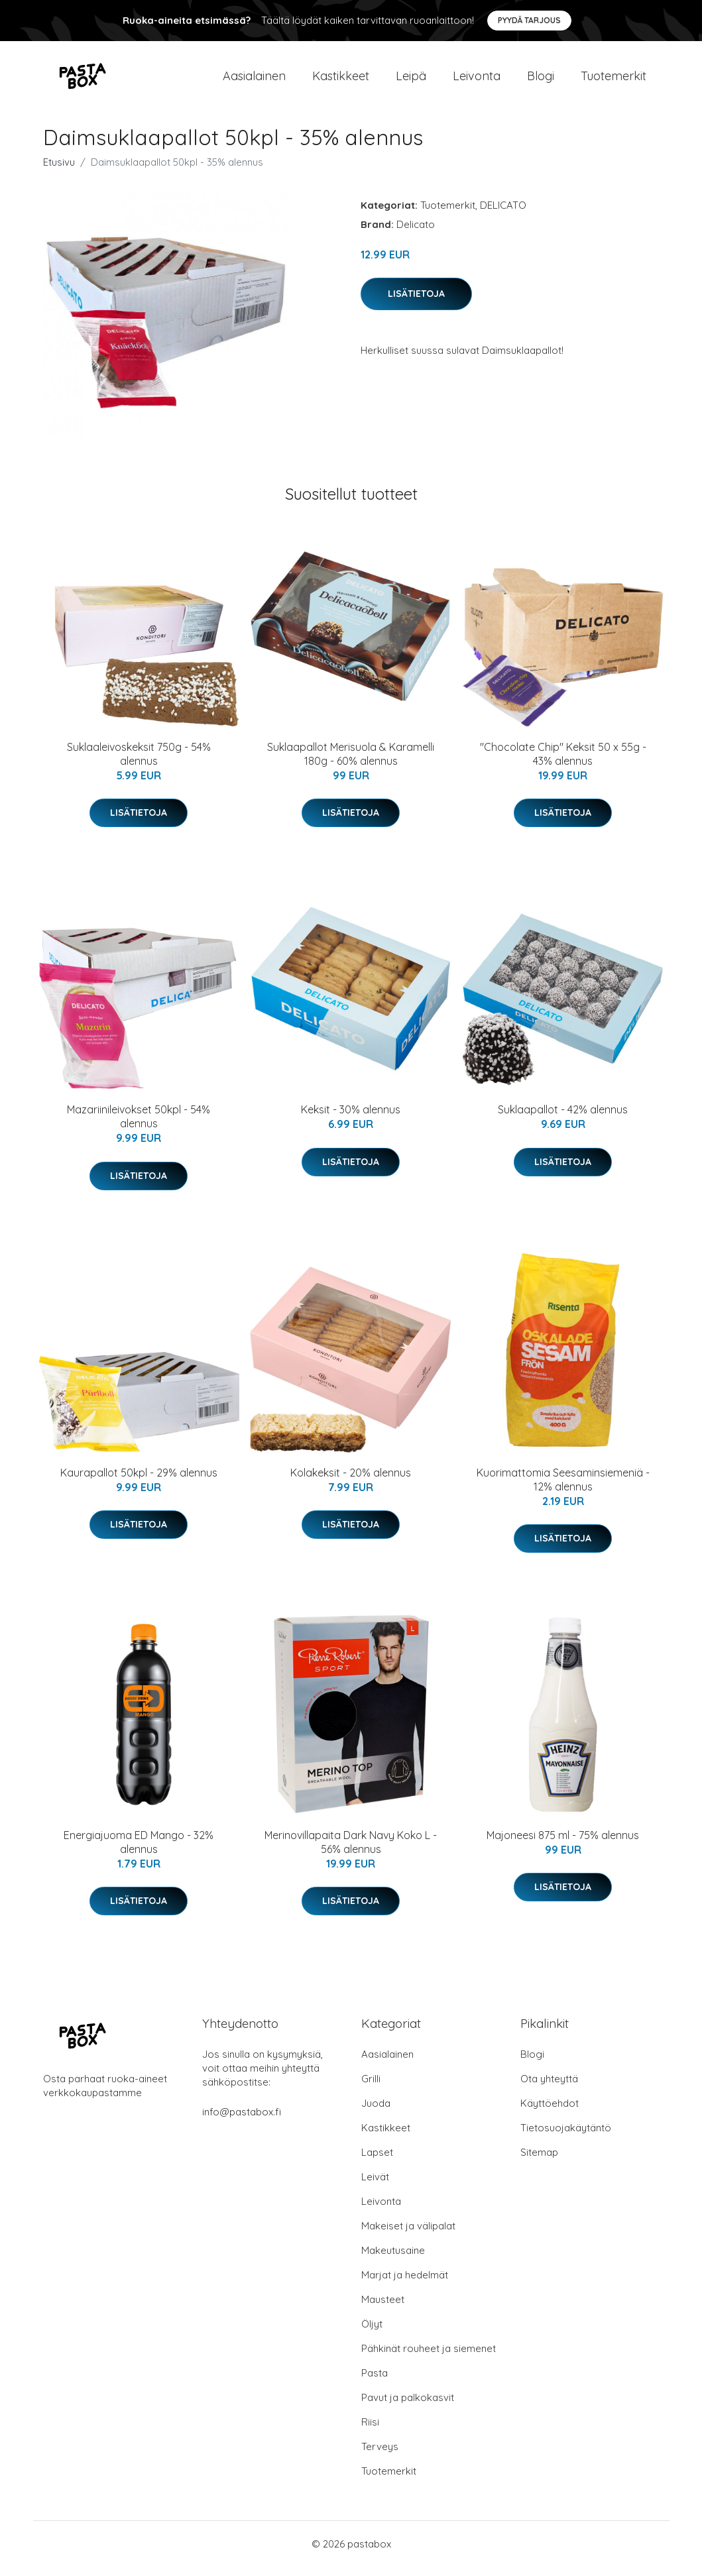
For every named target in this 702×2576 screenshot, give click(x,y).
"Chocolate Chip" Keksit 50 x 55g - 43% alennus (563, 763)
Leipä (411, 80)
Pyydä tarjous (529, 20)
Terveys (379, 2455)
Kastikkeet (340, 80)
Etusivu (59, 171)
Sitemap (539, 2161)
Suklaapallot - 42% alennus (563, 1118)
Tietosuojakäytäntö (565, 2137)
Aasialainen (254, 80)
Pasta (374, 2382)
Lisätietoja (416, 303)
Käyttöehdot (549, 2112)
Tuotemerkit (613, 80)
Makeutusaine (393, 2259)
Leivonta (476, 80)
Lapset (377, 2161)
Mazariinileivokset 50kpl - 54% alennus (138, 1125)
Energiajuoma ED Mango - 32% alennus (138, 1851)
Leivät (375, 2186)
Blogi (540, 80)
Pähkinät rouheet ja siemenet (428, 2357)
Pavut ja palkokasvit (407, 2406)
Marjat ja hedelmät (404, 2284)
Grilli (370, 2088)
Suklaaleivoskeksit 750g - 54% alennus (139, 763)
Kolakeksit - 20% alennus (350, 1481)
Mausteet (382, 2308)
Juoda (375, 2112)
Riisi (370, 2431)
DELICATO (503, 214)
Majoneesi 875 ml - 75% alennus (563, 1844)
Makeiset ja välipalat (408, 2235)
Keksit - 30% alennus (350, 1118)
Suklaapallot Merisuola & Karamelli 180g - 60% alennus (350, 763)
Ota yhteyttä (549, 2088)
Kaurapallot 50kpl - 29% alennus (138, 1481)
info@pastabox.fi (241, 2121)
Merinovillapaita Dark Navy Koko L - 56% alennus (350, 1851)
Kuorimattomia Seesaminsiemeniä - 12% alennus (563, 1488)
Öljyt (371, 2333)
